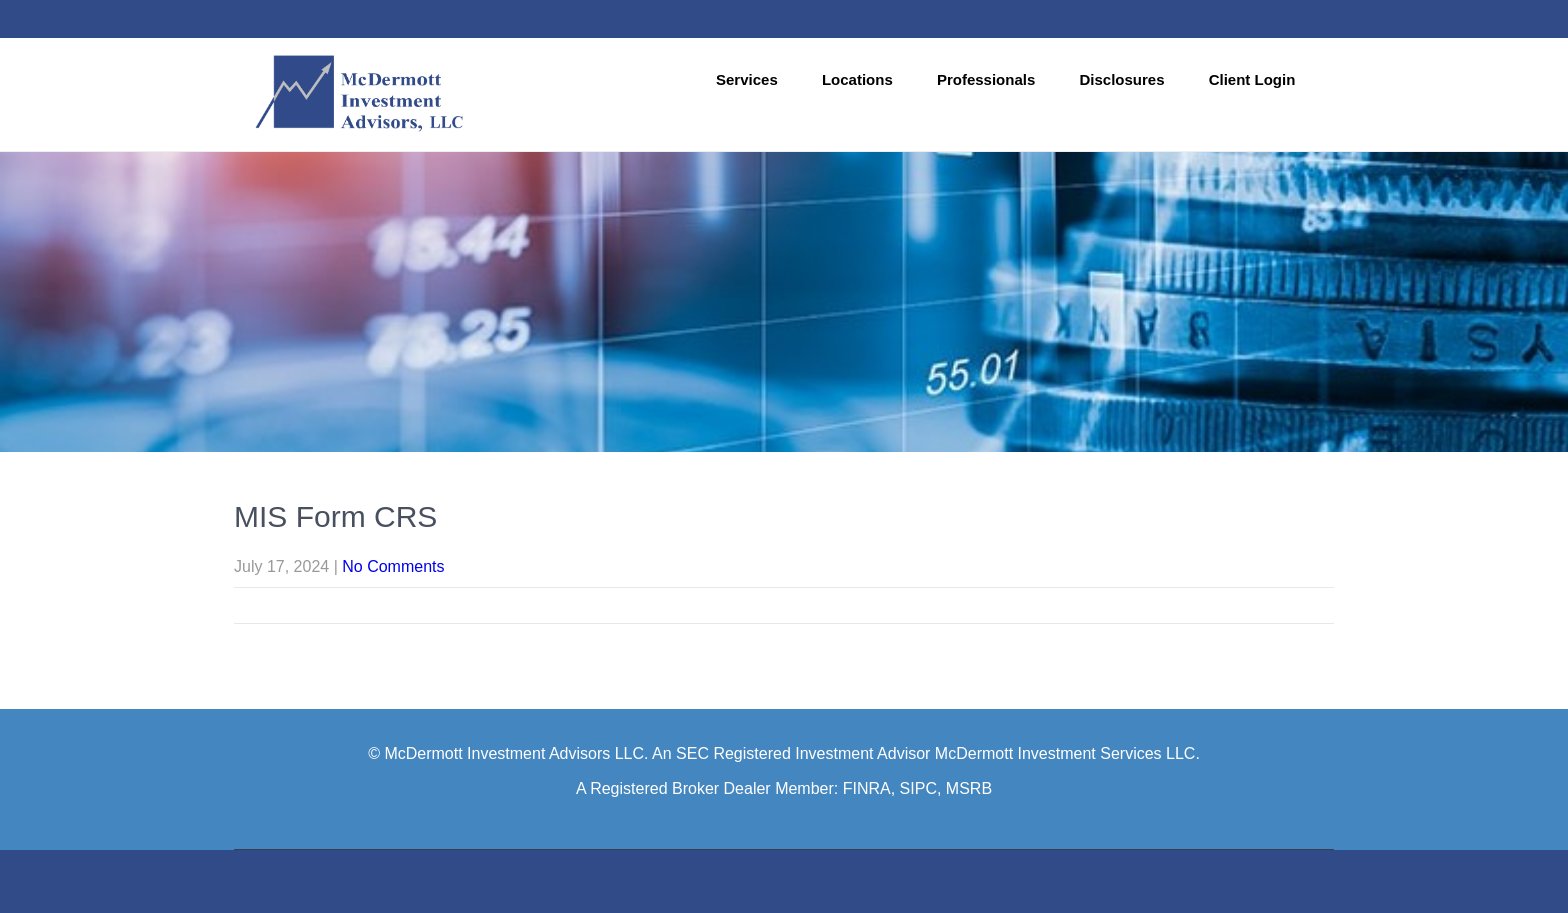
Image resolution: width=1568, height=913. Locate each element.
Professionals (986, 79)
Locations (857, 79)
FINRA (867, 788)
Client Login (1252, 79)
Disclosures (1121, 79)
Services (747, 79)
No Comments (393, 566)
